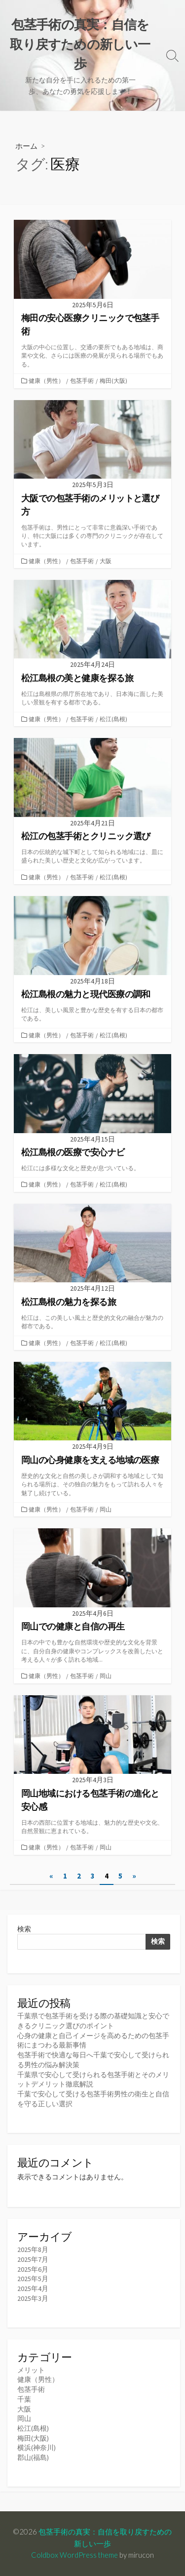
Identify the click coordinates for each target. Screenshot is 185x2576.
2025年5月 (32, 2278)
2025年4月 (32, 2288)
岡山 (105, 1509)
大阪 (105, 561)
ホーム (26, 145)
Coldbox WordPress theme (74, 2554)
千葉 (24, 2399)
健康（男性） (46, 380)
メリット (31, 2370)
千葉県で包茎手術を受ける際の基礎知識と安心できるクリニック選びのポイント (93, 2020)
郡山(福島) (33, 2457)
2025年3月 (32, 2298)
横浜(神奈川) (36, 2447)
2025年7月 (32, 2259)
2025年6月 (32, 2269)
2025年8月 (32, 2249)
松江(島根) (113, 719)
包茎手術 (82, 380)
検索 (24, 1928)
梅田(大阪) (113, 380)
